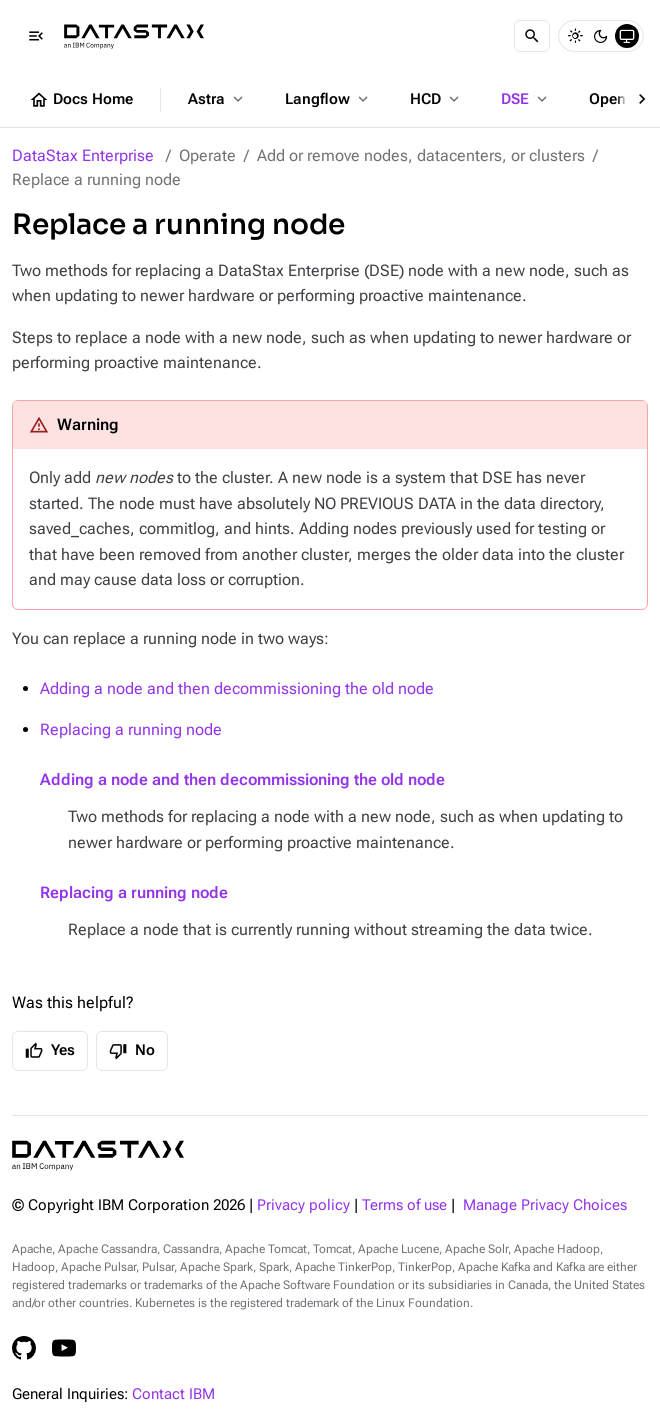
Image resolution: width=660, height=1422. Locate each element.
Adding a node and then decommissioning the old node (237, 688)
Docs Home (81, 100)
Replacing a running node (131, 729)
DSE (526, 99)
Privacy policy (303, 1205)
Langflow (328, 99)
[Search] (532, 36)
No (132, 1051)
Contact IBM (173, 1394)
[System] (627, 36)
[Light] (575, 36)
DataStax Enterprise (83, 155)
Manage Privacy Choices (545, 1205)
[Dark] (601, 36)
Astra (217, 99)
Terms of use (404, 1205)
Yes (50, 1051)
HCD (436, 99)
